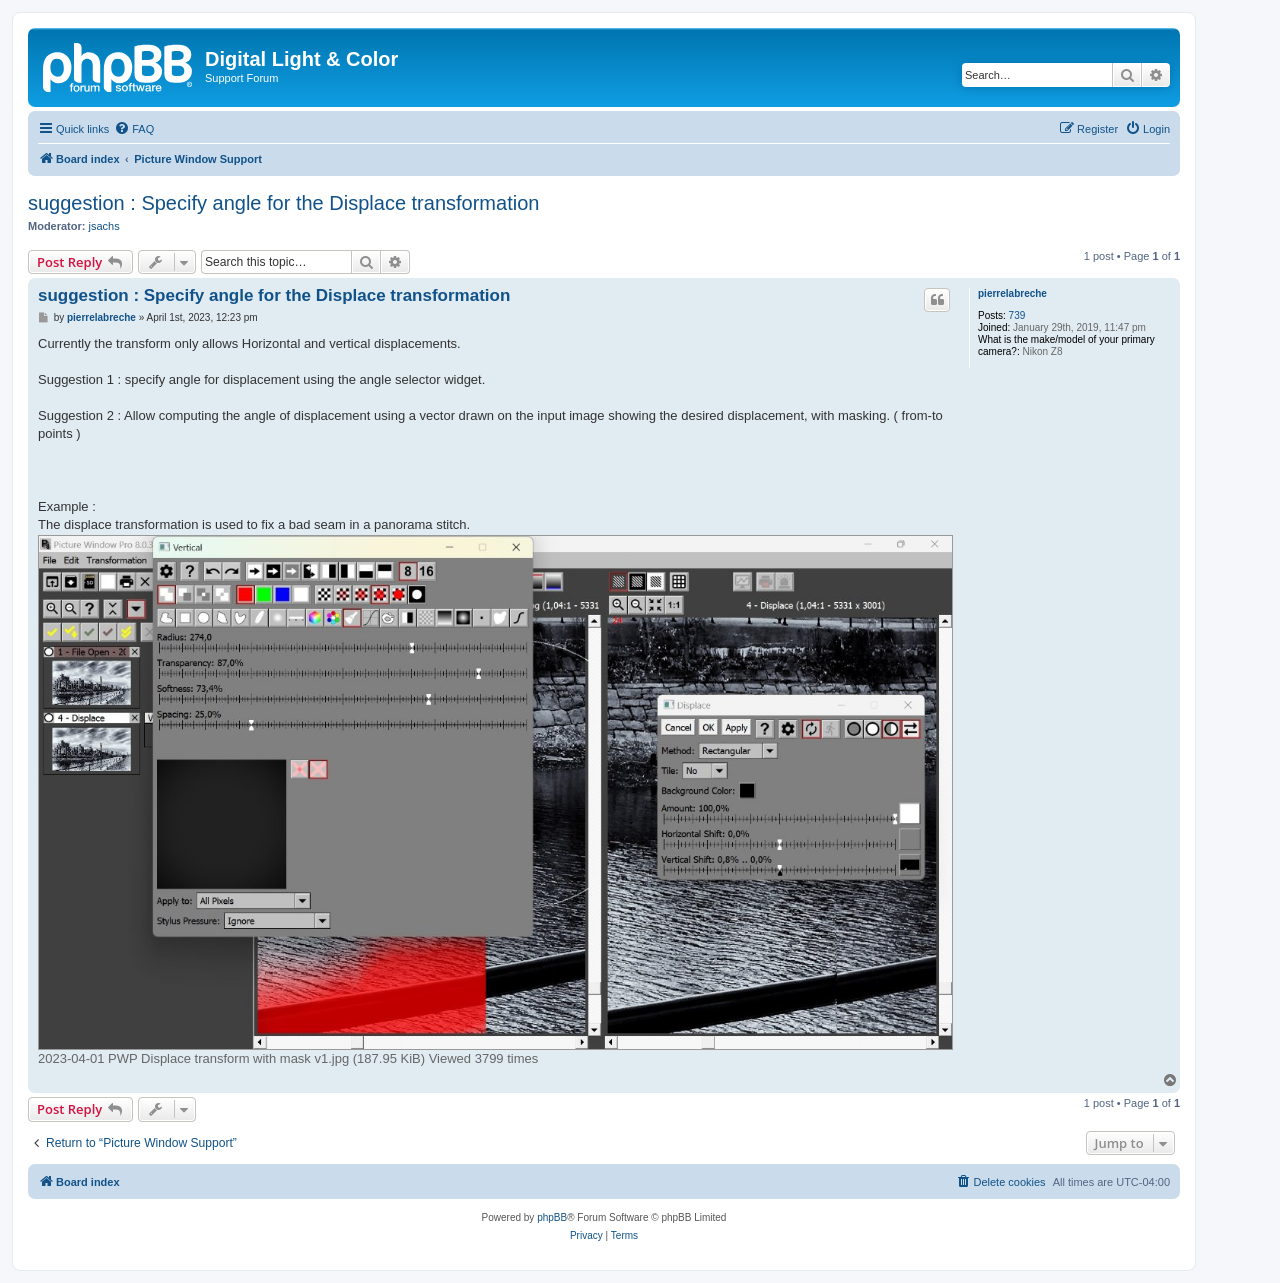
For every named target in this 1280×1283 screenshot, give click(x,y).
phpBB (552, 1217)
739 (1017, 315)
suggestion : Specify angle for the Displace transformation (283, 203)
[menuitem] (134, 129)
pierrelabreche (1012, 293)
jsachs (104, 226)
